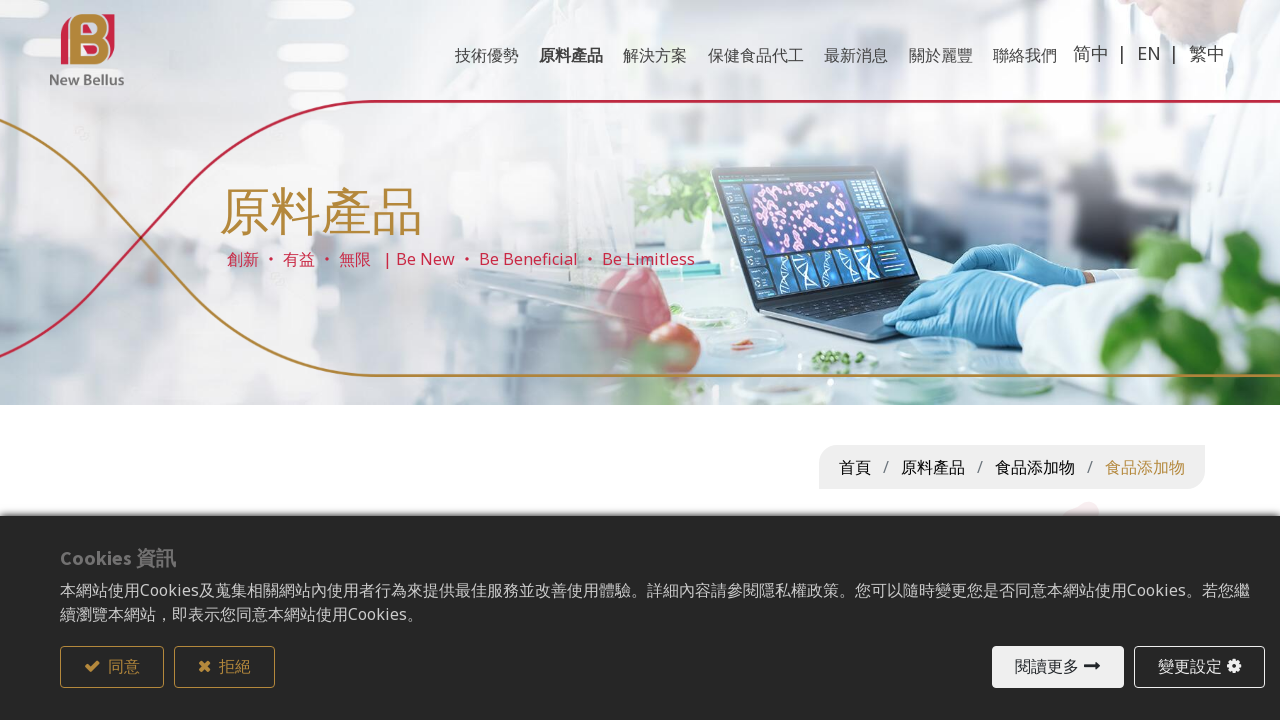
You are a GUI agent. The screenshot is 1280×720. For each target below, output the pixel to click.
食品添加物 (1035, 467)
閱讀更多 (1047, 667)
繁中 (1197, 67)
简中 (1081, 67)
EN (1139, 67)
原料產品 (933, 467)
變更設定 (1190, 667)
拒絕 (233, 667)
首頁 (855, 467)
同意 (122, 667)
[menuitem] (1016, 69)
